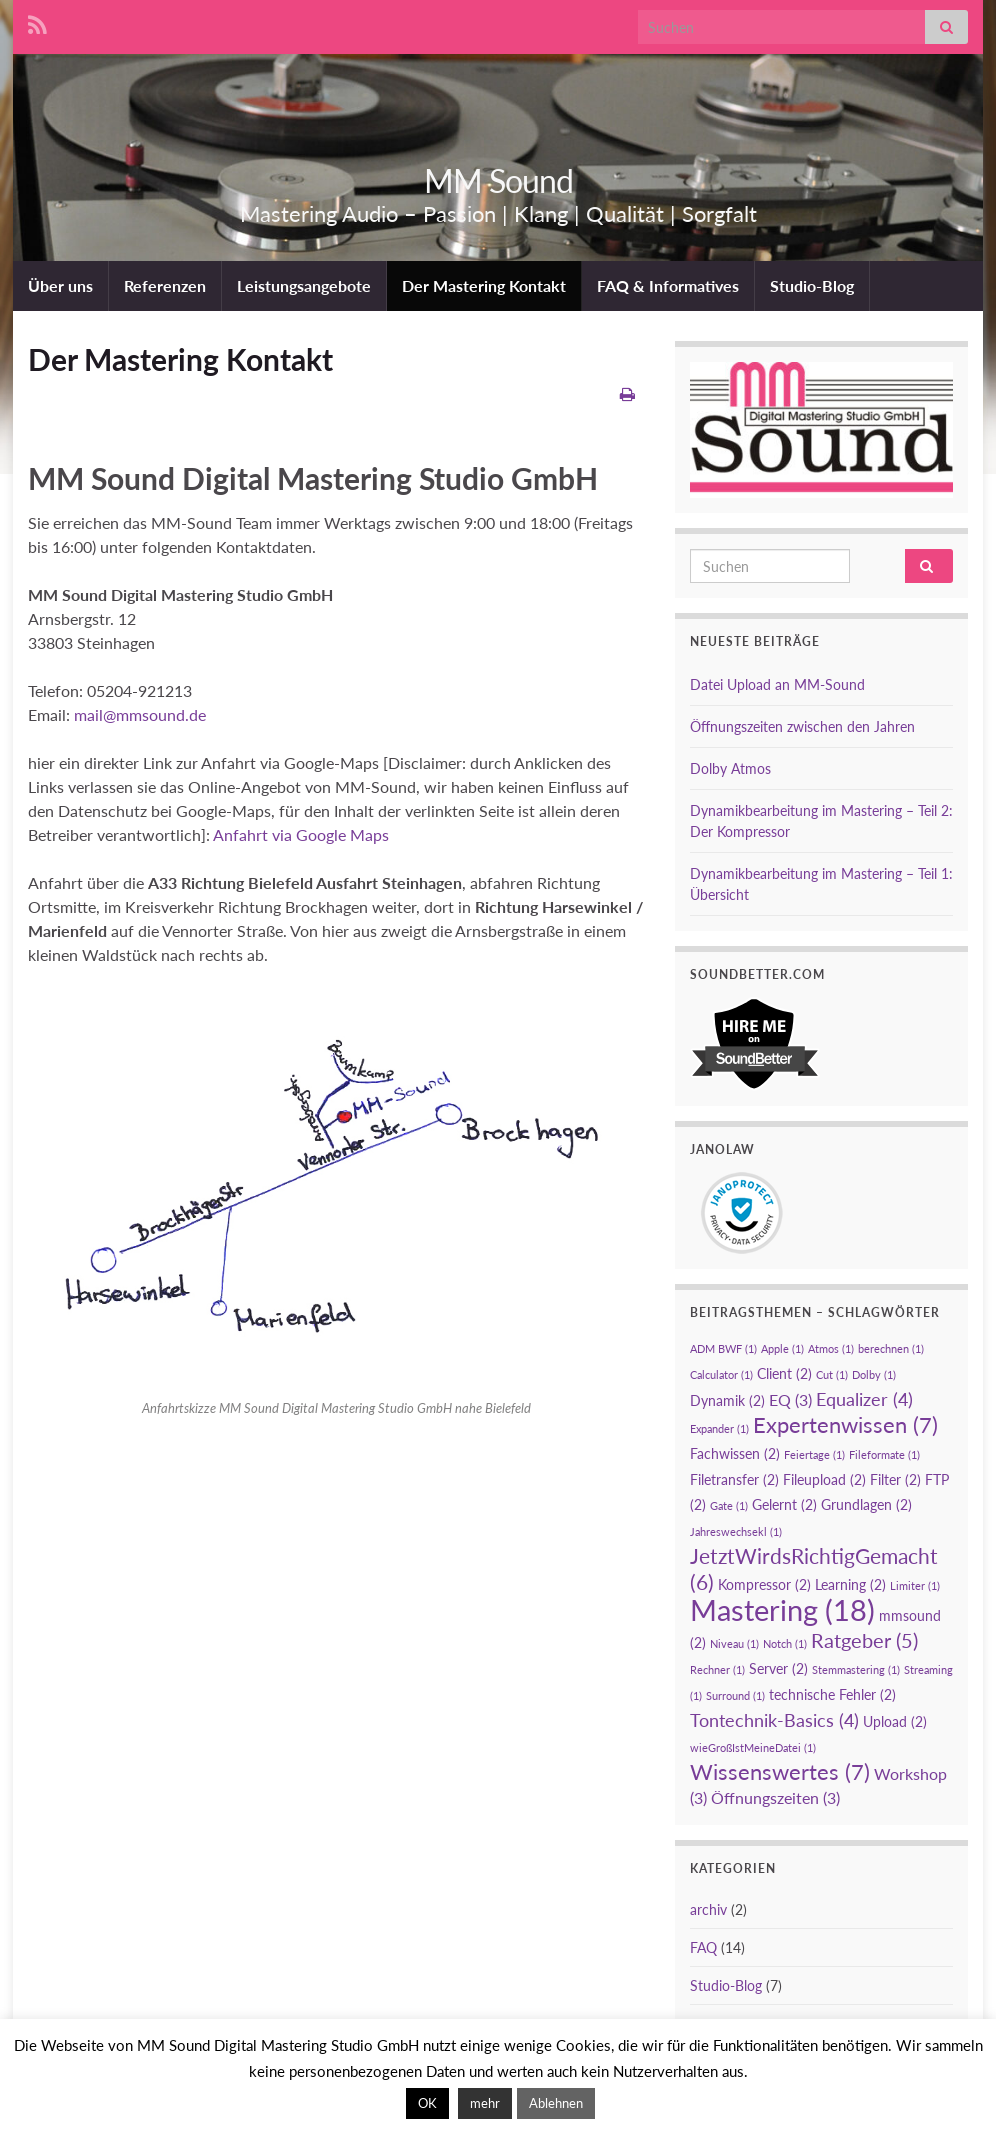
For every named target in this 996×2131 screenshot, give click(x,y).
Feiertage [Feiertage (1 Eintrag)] (814, 1454)
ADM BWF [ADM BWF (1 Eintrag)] (723, 1348)
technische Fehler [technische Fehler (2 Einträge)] (832, 1694)
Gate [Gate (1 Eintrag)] (729, 1505)
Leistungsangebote (304, 285)
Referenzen (165, 285)
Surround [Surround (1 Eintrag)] (735, 1695)
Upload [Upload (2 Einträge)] (895, 1721)
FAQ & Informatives (668, 285)
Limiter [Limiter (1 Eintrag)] (915, 1585)
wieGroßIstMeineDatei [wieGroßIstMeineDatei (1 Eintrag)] (753, 1747)
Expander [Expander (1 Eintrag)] (719, 1428)
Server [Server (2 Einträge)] (778, 1668)
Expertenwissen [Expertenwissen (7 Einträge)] (845, 1424)
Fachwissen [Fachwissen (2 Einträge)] (735, 1453)
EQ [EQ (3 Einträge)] (790, 1399)
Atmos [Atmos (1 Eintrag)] (831, 1348)
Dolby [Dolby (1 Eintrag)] (874, 1374)
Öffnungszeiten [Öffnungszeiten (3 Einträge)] (775, 1797)
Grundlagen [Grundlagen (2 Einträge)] (866, 1504)
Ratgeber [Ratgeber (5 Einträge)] (864, 1640)
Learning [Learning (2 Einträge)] (850, 1584)
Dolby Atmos (730, 768)
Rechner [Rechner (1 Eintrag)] (717, 1669)
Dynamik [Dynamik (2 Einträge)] (727, 1400)
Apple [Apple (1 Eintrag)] (782, 1348)
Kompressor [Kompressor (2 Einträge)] (764, 1584)
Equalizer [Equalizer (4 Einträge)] (864, 1399)
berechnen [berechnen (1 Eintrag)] (891, 1348)
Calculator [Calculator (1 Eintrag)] (721, 1374)
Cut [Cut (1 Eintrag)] (832, 1374)
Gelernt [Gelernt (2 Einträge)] (784, 1504)
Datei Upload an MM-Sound (777, 684)
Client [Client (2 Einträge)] (784, 1373)
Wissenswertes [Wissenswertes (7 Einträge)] (780, 1771)
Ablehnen (556, 2103)
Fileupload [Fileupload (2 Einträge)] (824, 1479)
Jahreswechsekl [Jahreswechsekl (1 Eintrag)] (736, 1531)
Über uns (60, 285)
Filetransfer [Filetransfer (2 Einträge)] (734, 1479)
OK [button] (427, 2103)
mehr (485, 2103)
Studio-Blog (812, 285)
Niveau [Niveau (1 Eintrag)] (734, 1643)
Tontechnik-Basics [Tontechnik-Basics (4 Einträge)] (774, 1720)
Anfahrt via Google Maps (299, 834)
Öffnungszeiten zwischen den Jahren (802, 726)
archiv (708, 1909)
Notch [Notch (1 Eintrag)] (785, 1643)
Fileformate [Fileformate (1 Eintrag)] (884, 1454)
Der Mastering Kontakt (484, 285)
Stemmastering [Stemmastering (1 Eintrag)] (856, 1669)
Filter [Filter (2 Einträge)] (895, 1479)
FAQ (703, 1947)
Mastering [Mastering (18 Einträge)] (782, 1609)
